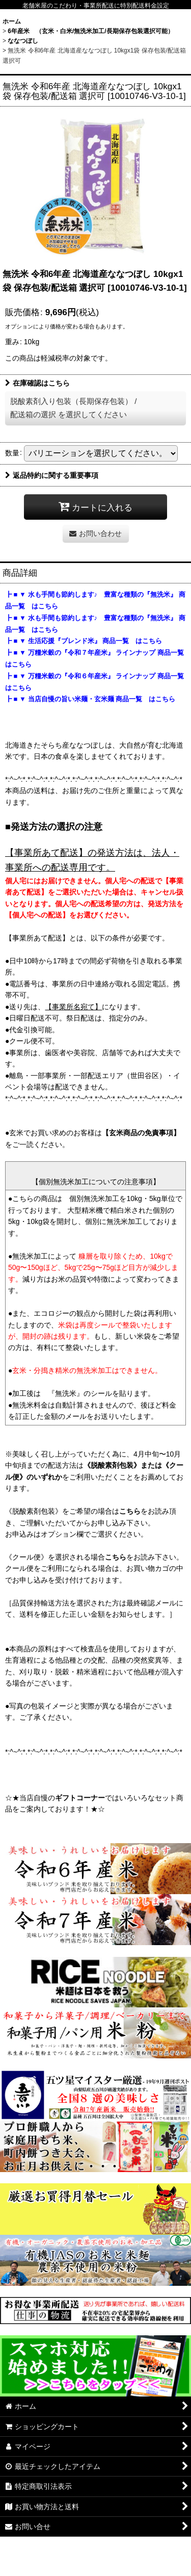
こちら (130, 1511)
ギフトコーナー (80, 1798)
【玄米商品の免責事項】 (141, 1133)
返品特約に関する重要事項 (51, 475)
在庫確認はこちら (37, 383)
